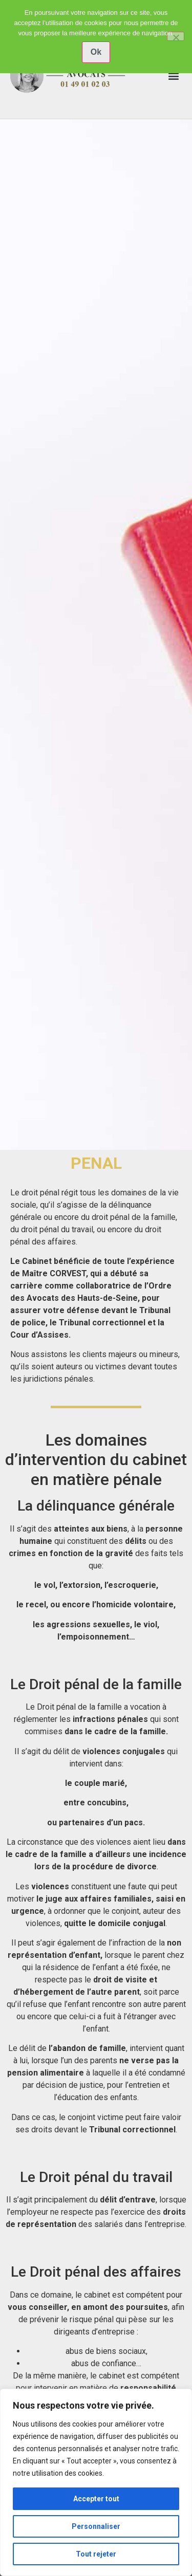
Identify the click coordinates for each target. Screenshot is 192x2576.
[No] (175, 36)
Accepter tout (96, 2499)
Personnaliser (96, 2526)
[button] (173, 76)
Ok (96, 52)
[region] (96, 2482)
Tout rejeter (96, 2554)
